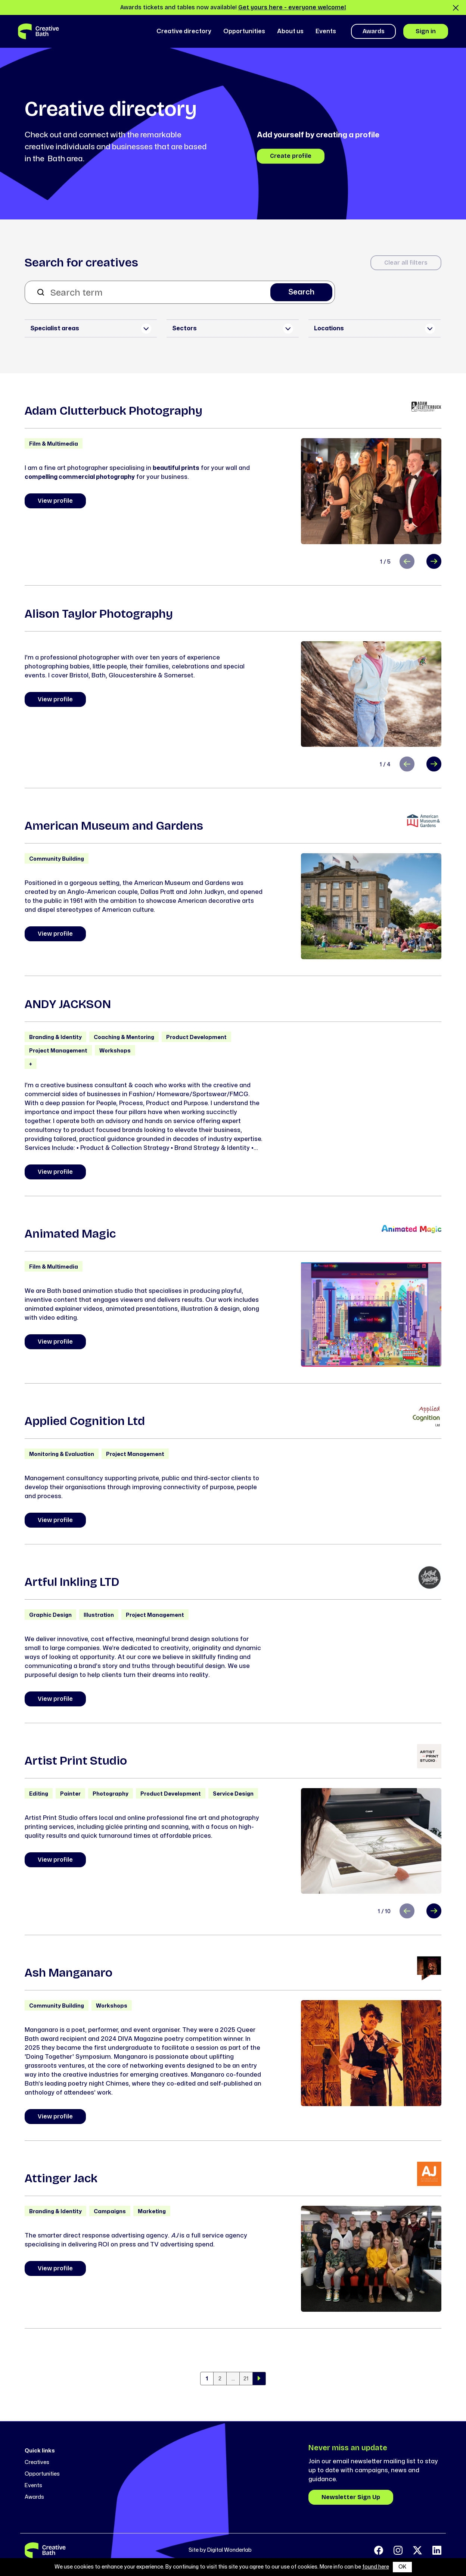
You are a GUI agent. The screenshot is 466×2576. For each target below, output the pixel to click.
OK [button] (402, 2566)
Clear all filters (406, 262)
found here (375, 2566)
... (233, 2378)
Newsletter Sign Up (350, 2497)
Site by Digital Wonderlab (220, 2550)
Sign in (426, 31)
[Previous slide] (407, 561)
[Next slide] (433, 561)
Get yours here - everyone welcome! (292, 7)
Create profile (290, 155)
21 (246, 2378)
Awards (374, 31)
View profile (55, 500)
